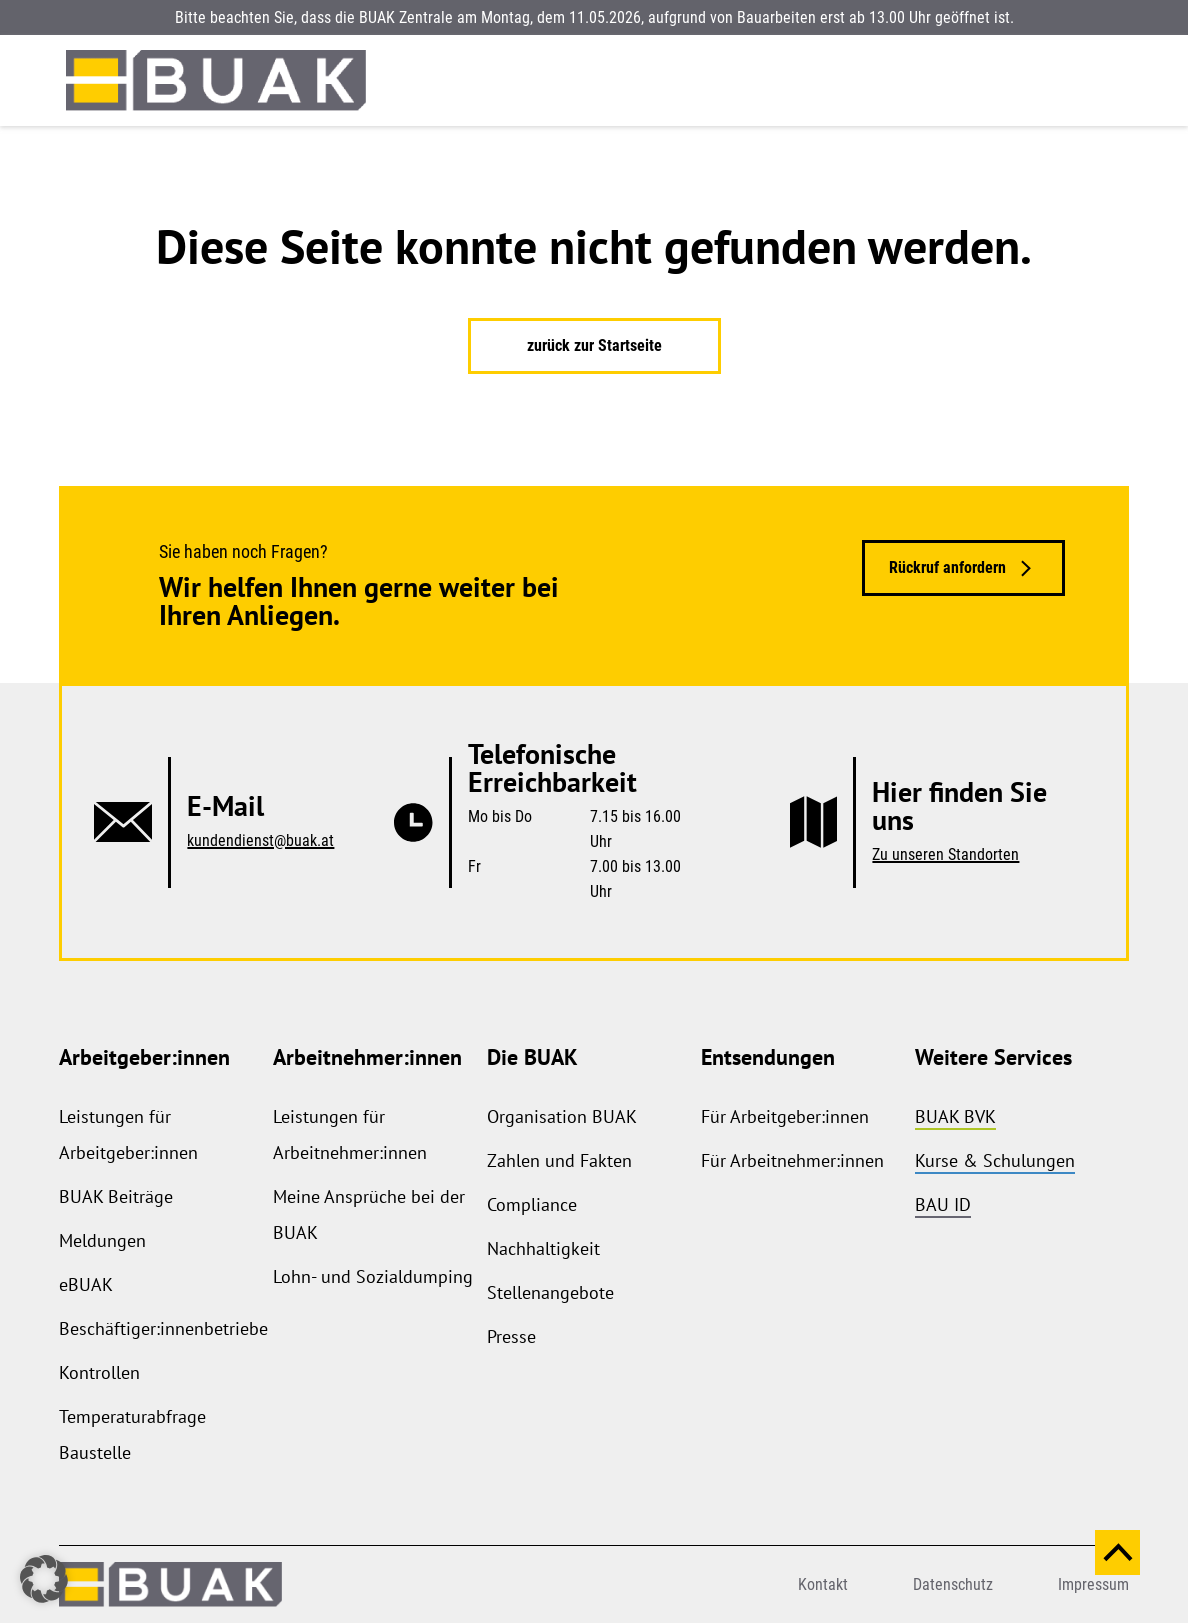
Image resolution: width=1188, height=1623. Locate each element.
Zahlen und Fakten (559, 1160)
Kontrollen (99, 1372)
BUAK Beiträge (116, 1196)
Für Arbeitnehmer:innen (792, 1160)
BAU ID (943, 1204)
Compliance (532, 1204)
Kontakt (823, 1584)
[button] (44, 1579)
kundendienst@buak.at (260, 840)
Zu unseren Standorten (945, 854)
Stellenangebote (550, 1292)
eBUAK (86, 1284)
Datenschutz (953, 1584)
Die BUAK (532, 1057)
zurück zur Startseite (594, 345)
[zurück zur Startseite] (216, 80)
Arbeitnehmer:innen (367, 1057)
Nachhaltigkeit (543, 1248)
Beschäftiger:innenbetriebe (163, 1328)
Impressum (1093, 1584)
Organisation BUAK (562, 1116)
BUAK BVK (955, 1116)
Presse (511, 1336)
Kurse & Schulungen (995, 1160)
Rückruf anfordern (947, 567)
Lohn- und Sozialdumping (373, 1276)
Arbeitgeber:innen (144, 1057)
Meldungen (102, 1240)
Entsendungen (768, 1057)
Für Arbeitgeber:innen (785, 1116)
